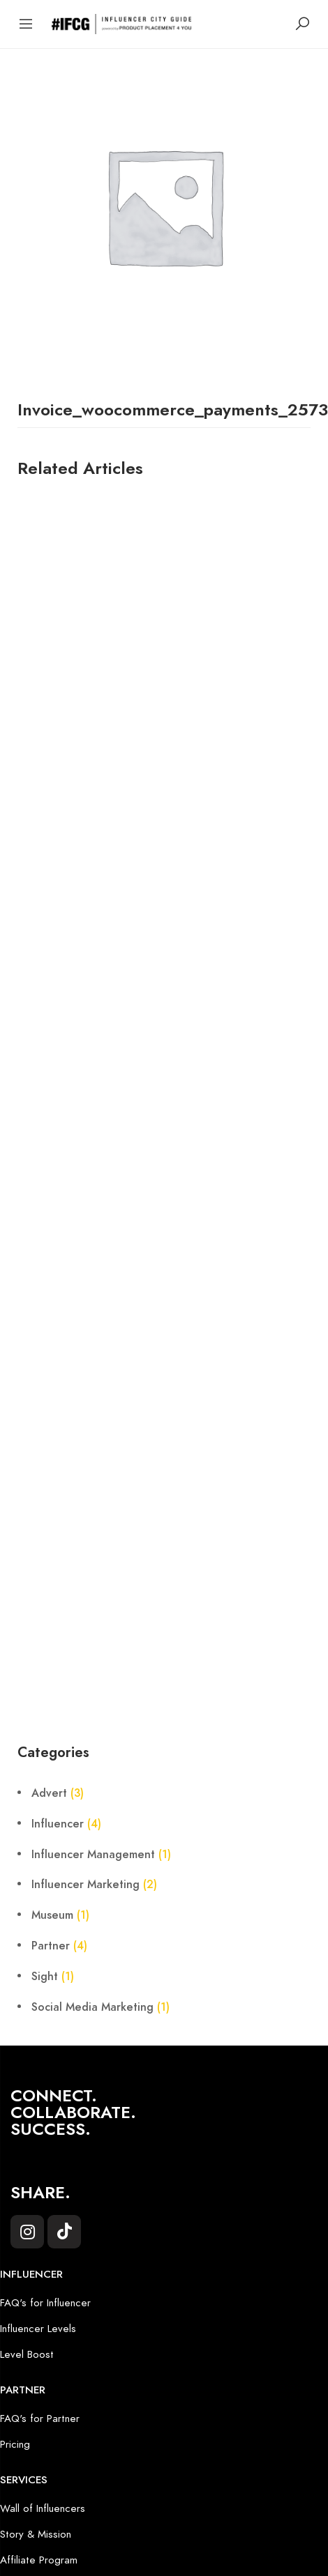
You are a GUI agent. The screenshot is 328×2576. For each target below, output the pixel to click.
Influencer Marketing (85, 1884)
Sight (44, 1976)
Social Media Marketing (92, 2007)
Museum (52, 1915)
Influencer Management (93, 1854)
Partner (50, 1946)
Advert (49, 1793)
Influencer (57, 1824)
